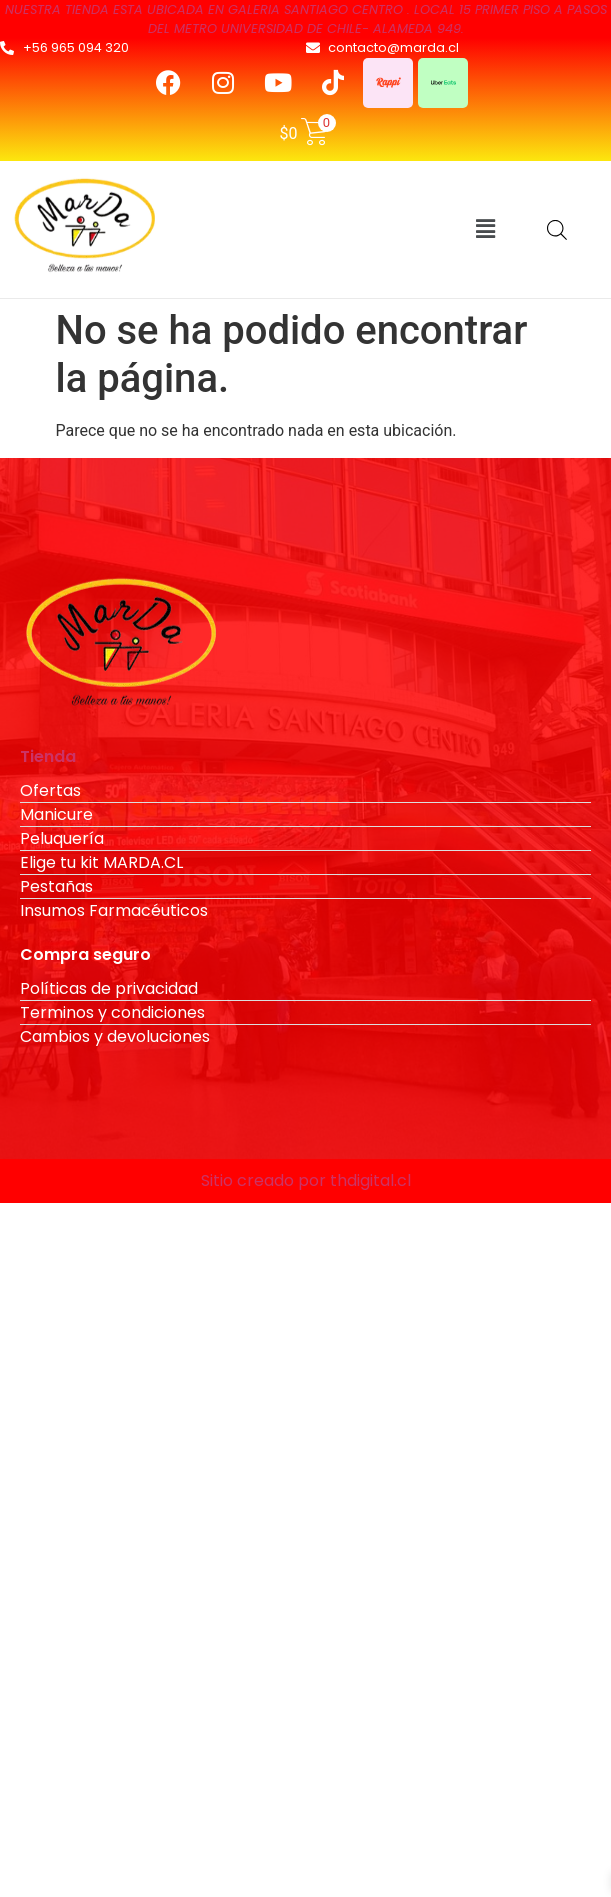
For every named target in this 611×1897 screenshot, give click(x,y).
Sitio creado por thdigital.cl (306, 1180)
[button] (485, 229)
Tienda (48, 756)
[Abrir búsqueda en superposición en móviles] (557, 230)
